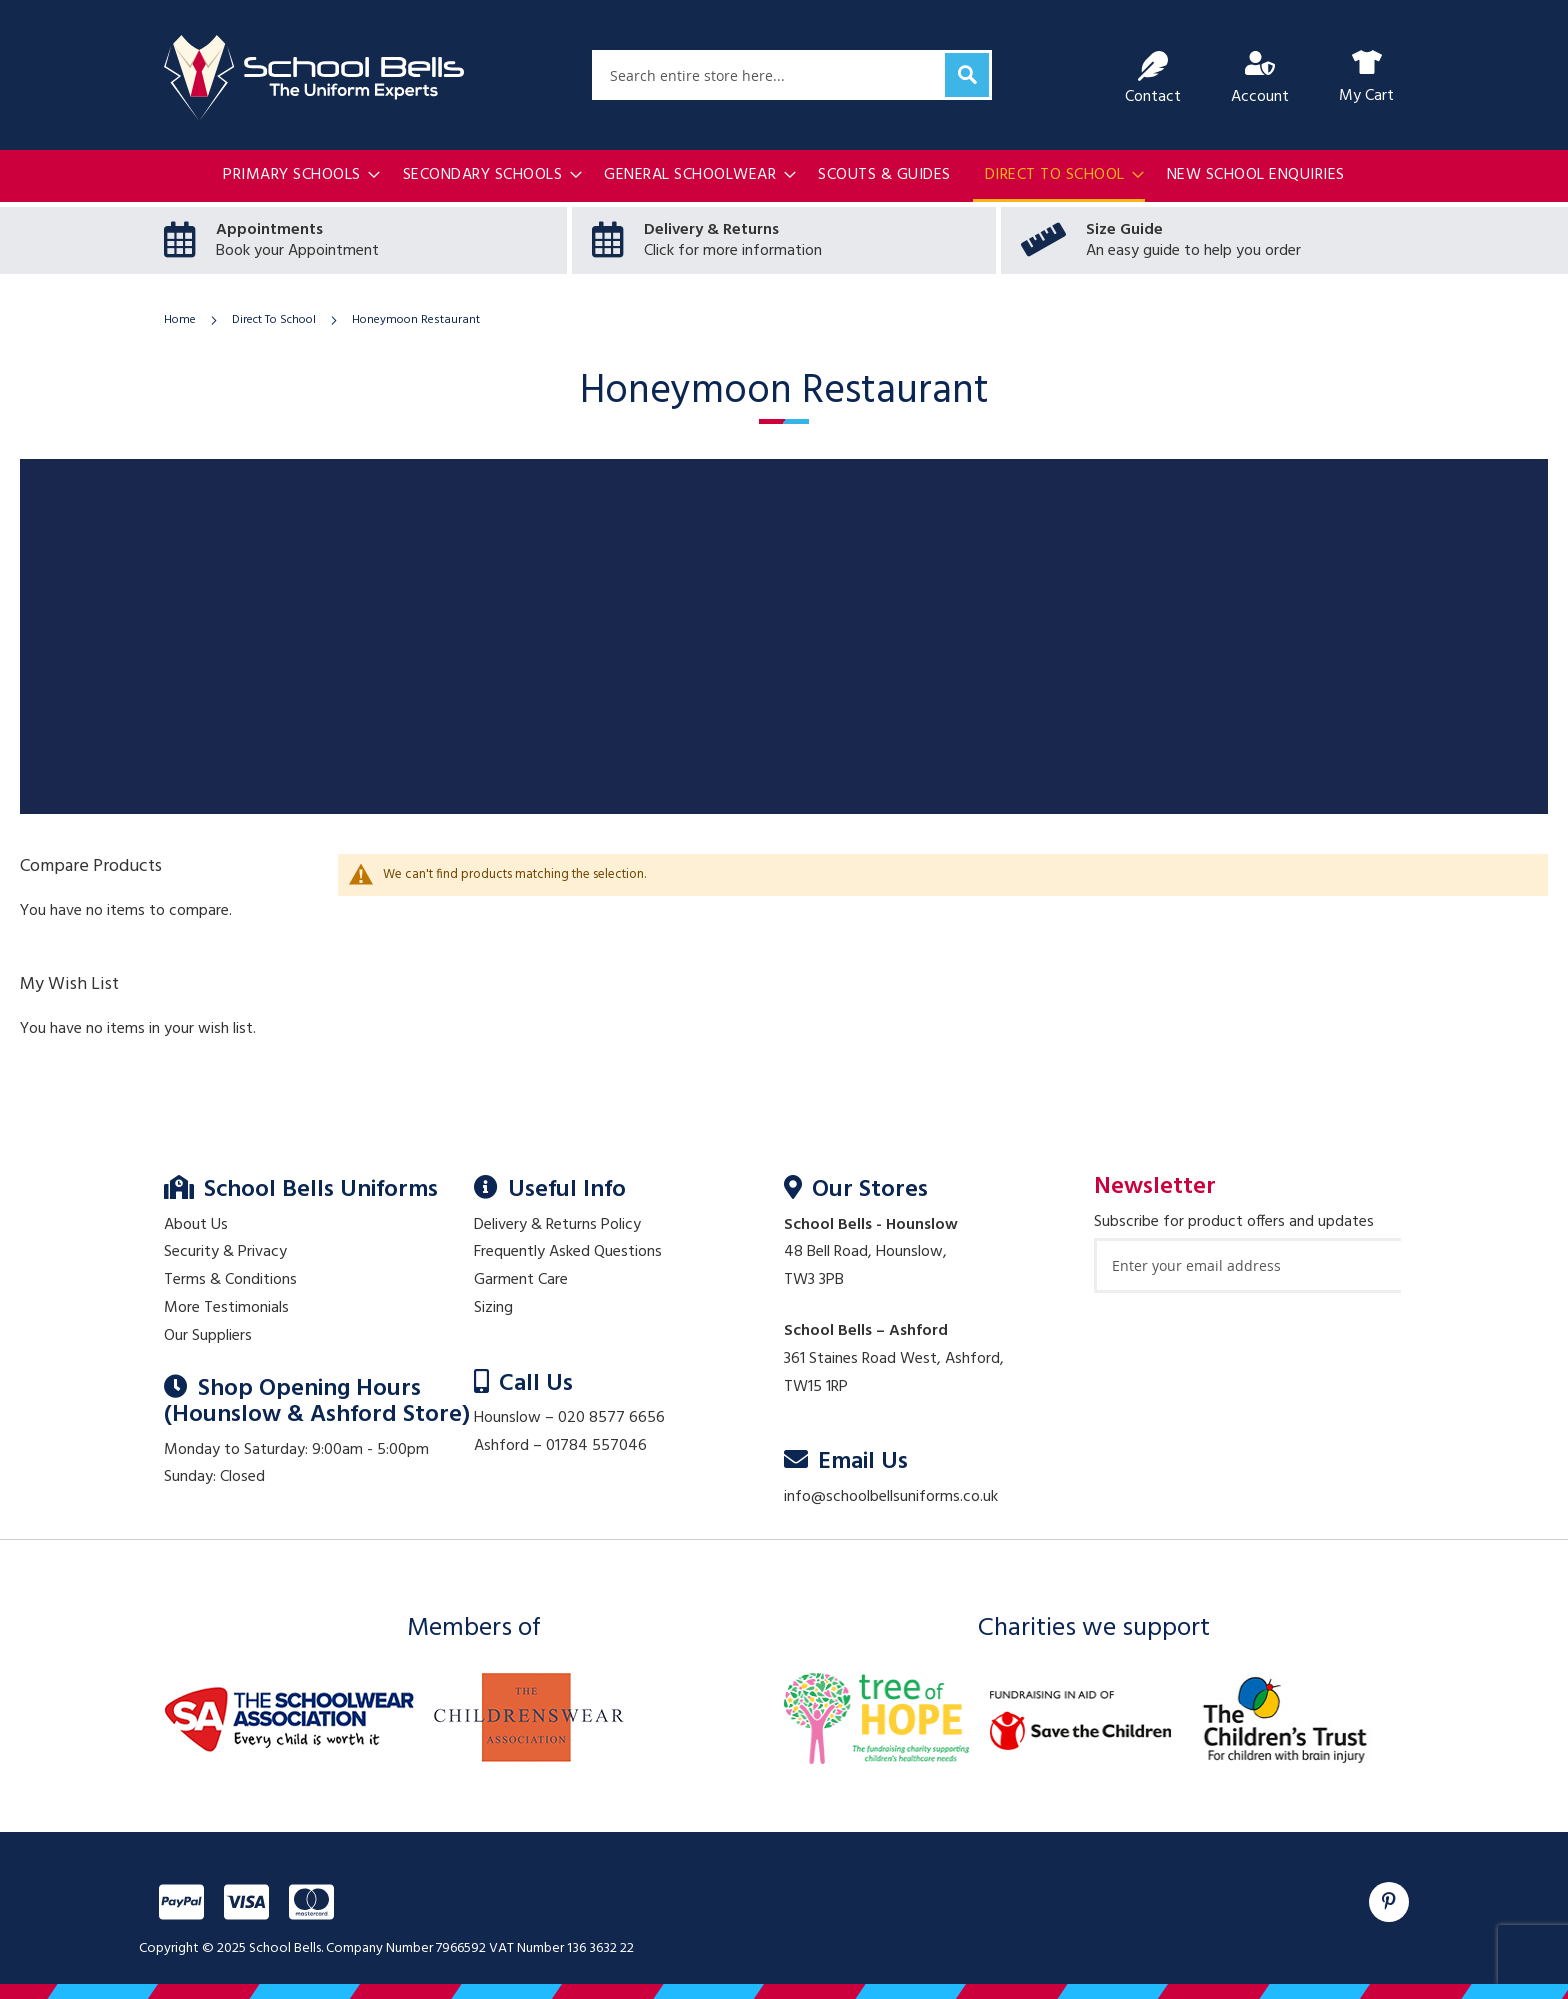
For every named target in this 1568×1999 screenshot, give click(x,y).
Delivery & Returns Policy (557, 1225)
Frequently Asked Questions (568, 1252)
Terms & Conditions (230, 1280)
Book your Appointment (297, 251)
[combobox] (792, 75)
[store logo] (314, 78)
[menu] (784, 177)
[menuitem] (296, 175)
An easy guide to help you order (1193, 251)
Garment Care (521, 1280)
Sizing (493, 1308)
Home (181, 320)
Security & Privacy (225, 1252)
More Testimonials (226, 1308)
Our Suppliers (208, 1336)
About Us (196, 1225)
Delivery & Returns (711, 230)
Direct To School (275, 320)
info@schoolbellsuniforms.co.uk (891, 1497)
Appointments (269, 230)
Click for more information (733, 251)
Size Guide (1124, 230)
